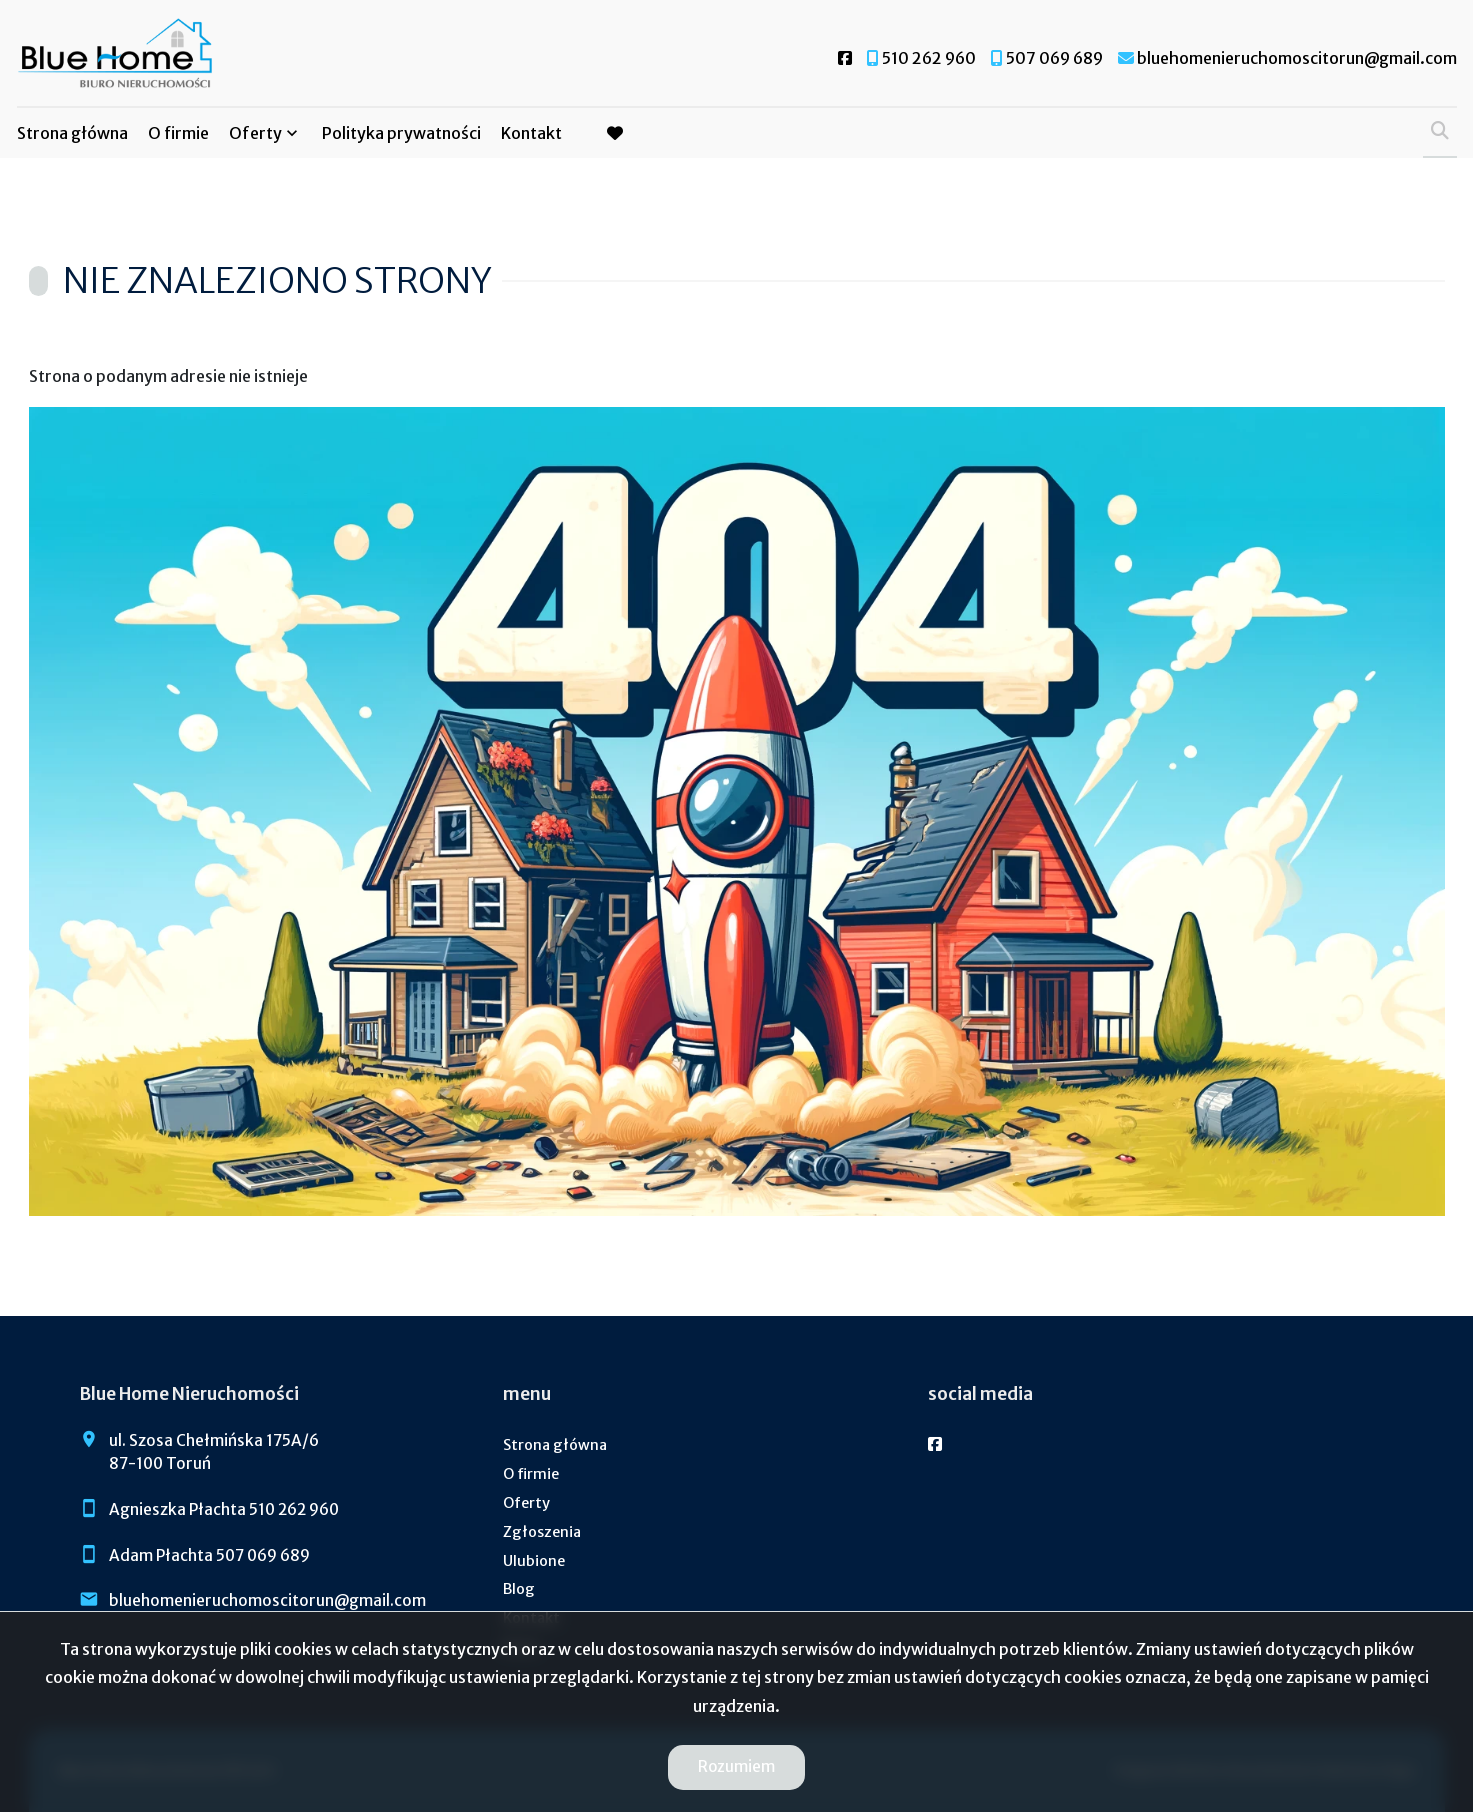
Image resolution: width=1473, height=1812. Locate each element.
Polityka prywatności (401, 133)
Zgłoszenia (542, 1532)
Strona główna (72, 133)
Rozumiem (736, 1766)
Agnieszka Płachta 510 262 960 (224, 1509)
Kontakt (531, 133)
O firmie (178, 133)
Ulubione (534, 1561)
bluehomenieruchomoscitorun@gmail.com (267, 1600)
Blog (519, 1589)
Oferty (255, 133)
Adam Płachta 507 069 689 (209, 1555)
